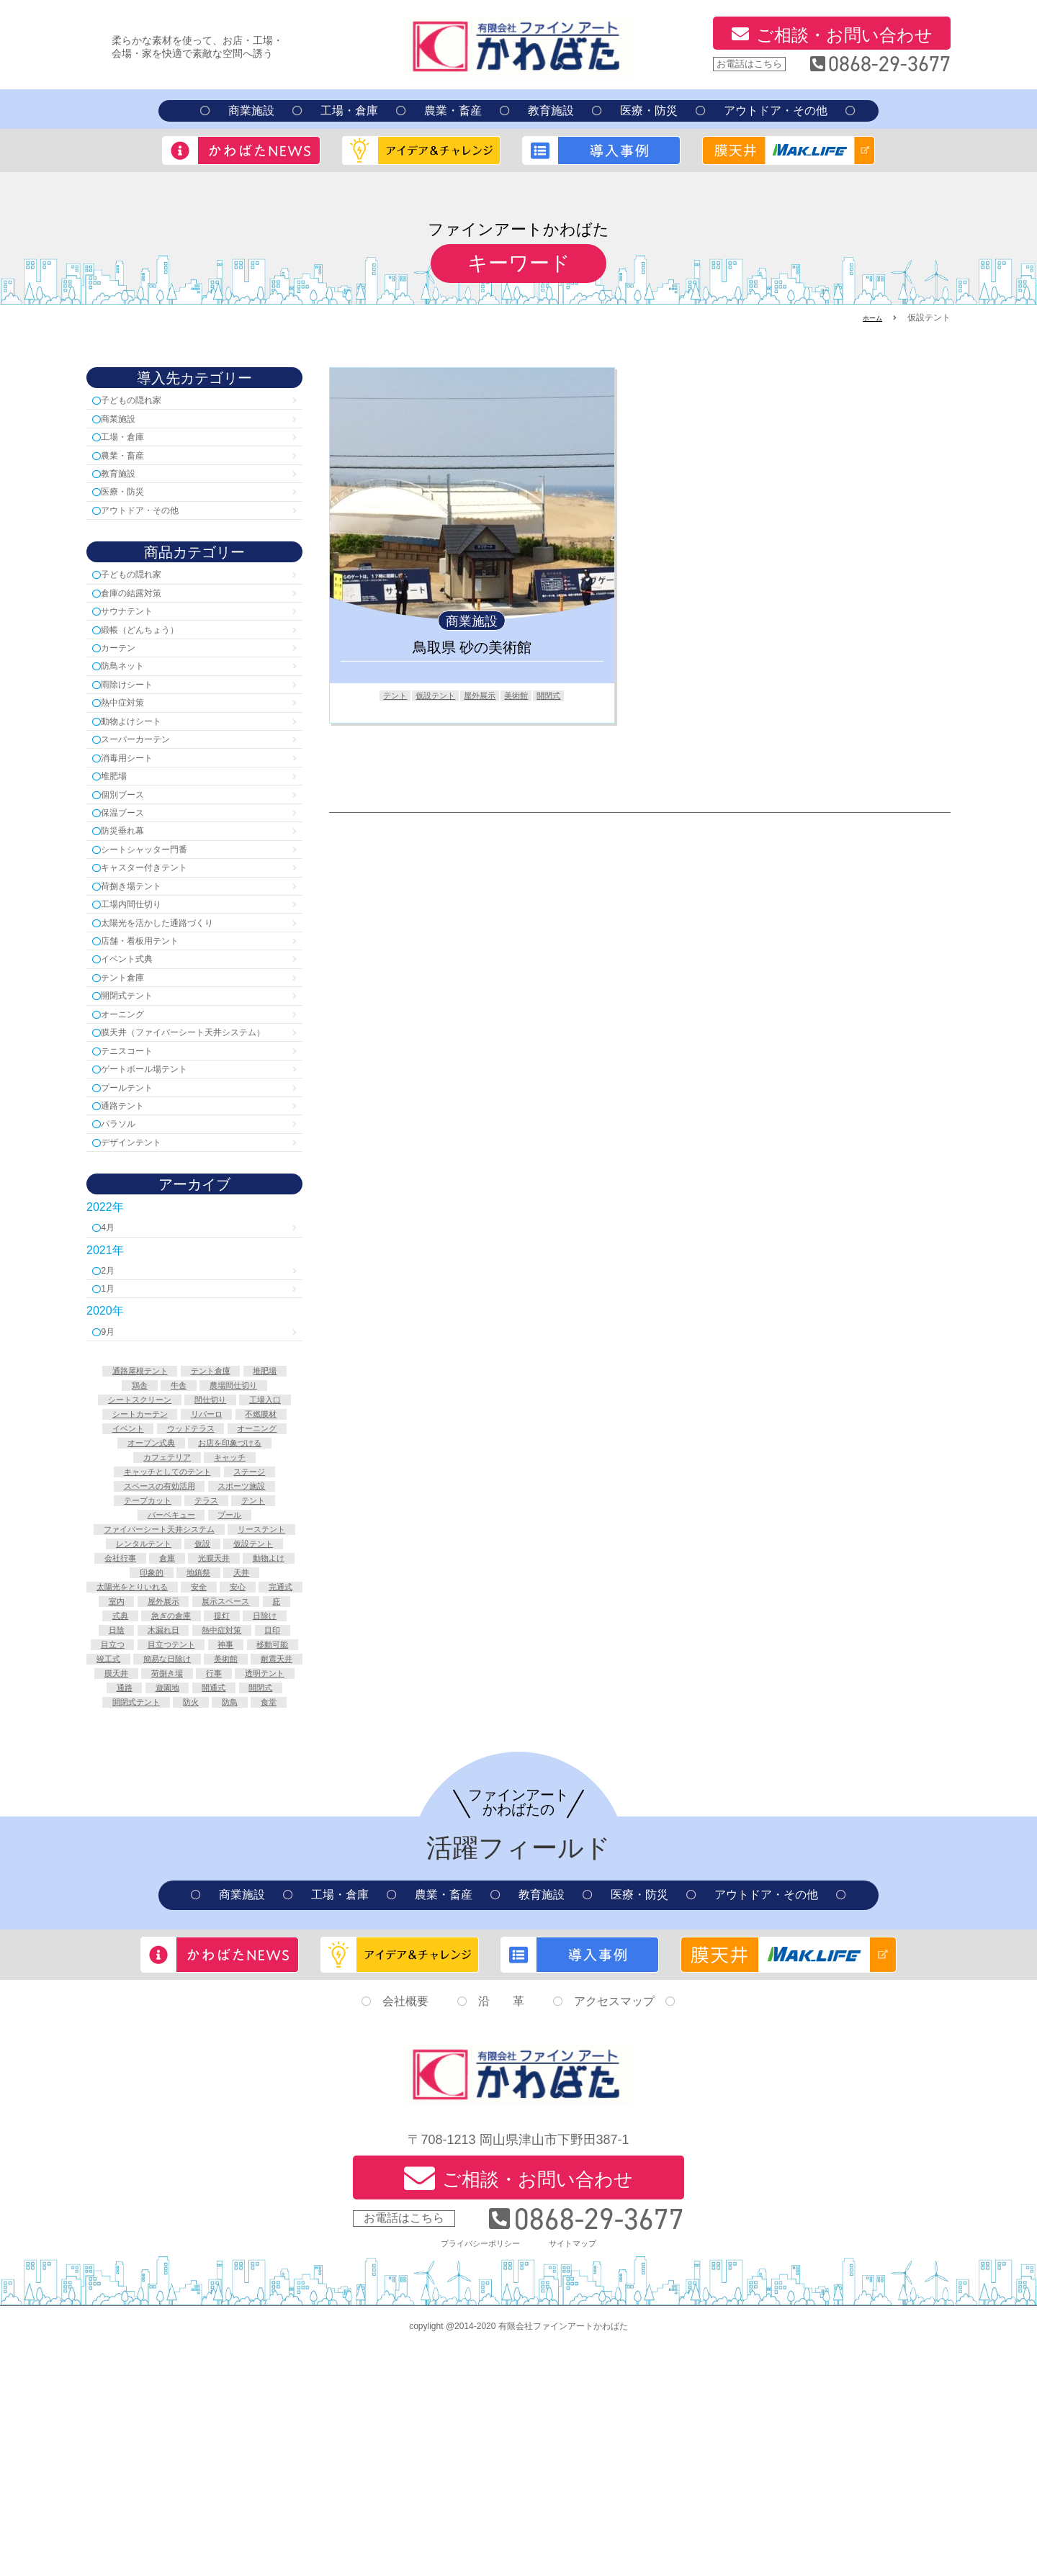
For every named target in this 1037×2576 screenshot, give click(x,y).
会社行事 (254, 1722)
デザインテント (145, 1256)
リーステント (147, 1707)
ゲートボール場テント (162, 1172)
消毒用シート (139, 802)
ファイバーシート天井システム (194, 1692)
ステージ (137, 1631)
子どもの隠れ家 (145, 401)
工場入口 (227, 1540)
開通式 (124, 1918)
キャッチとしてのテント (226, 1616)
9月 (114, 1455)
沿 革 (501, 2234)
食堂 (239, 1934)
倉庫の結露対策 (145, 614)
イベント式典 (139, 1032)
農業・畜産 (453, 110)
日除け (254, 1813)
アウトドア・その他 (775, 110)
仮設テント (428, 696)
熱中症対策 (134, 740)
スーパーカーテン (151, 781)
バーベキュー (249, 1661)
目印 (125, 1843)
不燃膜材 (119, 1571)
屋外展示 (482, 696)
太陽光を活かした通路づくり (180, 990)
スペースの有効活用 (226, 1631)
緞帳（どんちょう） (157, 656)
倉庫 (130, 1737)
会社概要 (405, 2234)
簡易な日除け (134, 1873)
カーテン (128, 677)
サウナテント (139, 635)
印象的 (145, 1752)
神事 (135, 1858)
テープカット (237, 1646)
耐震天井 (264, 1873)
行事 (254, 1888)
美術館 (526, 696)
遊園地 (254, 1903)
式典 (254, 1797)
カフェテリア (247, 1601)
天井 (249, 1752)
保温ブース (134, 865)
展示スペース (155, 1797)
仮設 (125, 1722)
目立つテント (244, 1843)
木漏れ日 (179, 1828)
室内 (189, 1782)
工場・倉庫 (349, 110)
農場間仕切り (142, 1525)
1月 (114, 1410)
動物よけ (249, 1737)
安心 (274, 1767)
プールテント (139, 1193)
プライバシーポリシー (473, 2471)
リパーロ (242, 1556)
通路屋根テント (157, 1495)
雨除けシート (139, 719)
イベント (184, 1571)
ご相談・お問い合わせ (844, 35)
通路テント (134, 1214)
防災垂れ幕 (134, 886)
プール (194, 1677)
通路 (204, 1903)
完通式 (140, 1782)
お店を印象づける (152, 1601)
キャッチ (127, 1616)
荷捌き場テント (145, 948)
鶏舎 (199, 1510)
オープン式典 (232, 1586)
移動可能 (189, 1858)
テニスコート (139, 1151)
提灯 (204, 1813)
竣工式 (249, 1858)
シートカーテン (162, 1556)
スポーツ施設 (152, 1646)
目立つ (174, 1843)
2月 (114, 1389)
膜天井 (140, 1888)
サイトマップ (583, 2471)
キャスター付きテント (162, 928)
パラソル (128, 1235)
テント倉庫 (134, 1053)
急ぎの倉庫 (145, 1813)
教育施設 (551, 110)
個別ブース (134, 844)
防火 (150, 1934)
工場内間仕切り (145, 969)
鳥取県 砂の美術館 (472, 647)
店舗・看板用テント (157, 1011)
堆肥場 (122, 823)
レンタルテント (237, 1707)
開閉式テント (139, 1074)
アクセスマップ (614, 2234)
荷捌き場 (199, 1888)
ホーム (869, 317)
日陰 (125, 1828)
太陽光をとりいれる (149, 1767)
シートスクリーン (237, 1525)
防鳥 (194, 1934)
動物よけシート (145, 761)
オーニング (134, 1095)
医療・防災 (649, 110)
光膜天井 (184, 1737)
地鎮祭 (199, 1752)
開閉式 (564, 696)
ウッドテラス (259, 1571)
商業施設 (251, 110)
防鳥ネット (134, 698)
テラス (124, 1661)
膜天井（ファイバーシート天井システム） (191, 1123)
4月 (114, 1344)
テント (379, 696)
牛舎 (244, 1510)
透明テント (145, 1903)
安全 (230, 1767)
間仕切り (162, 1540)
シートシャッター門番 (162, 907)
